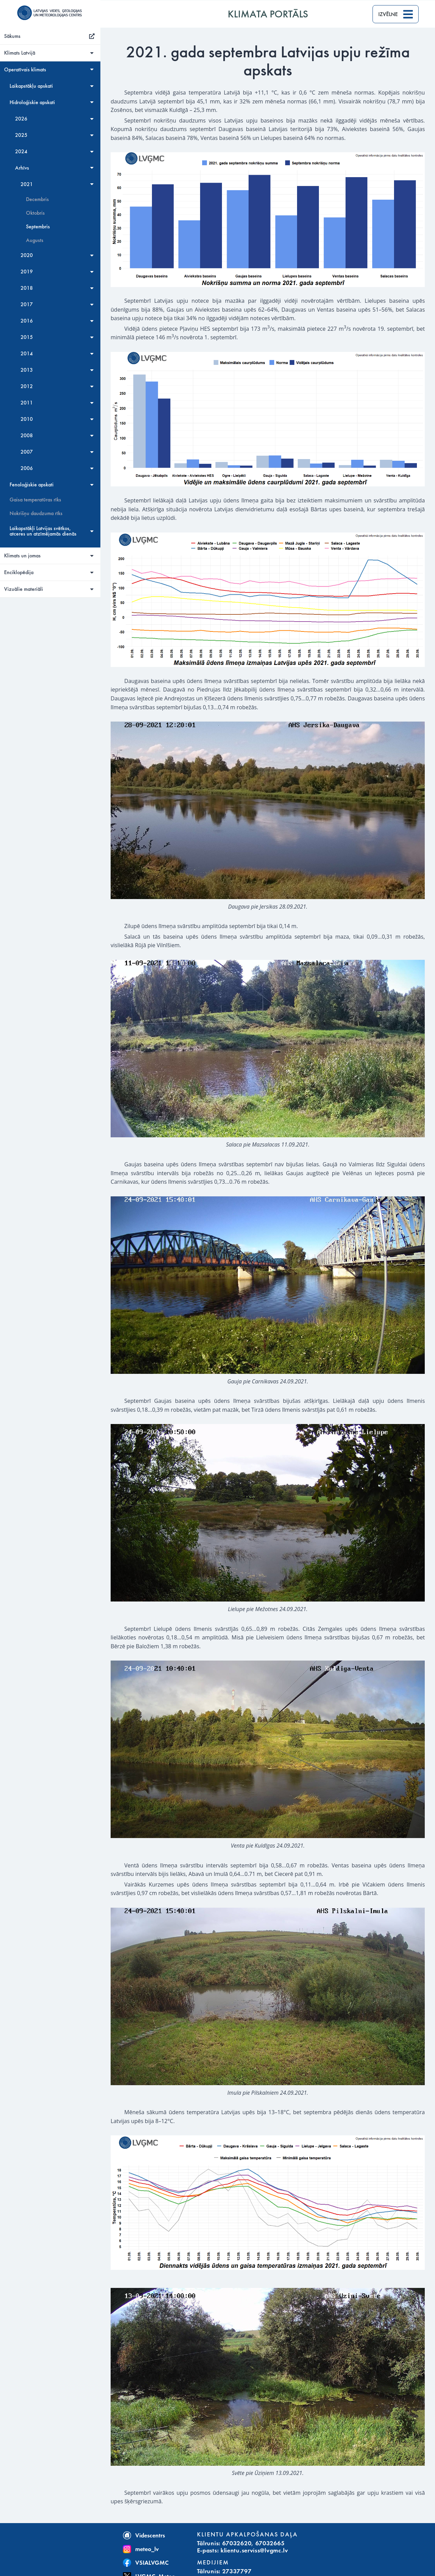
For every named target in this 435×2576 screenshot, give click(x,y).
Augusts (36, 240)
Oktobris (36, 213)
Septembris (39, 226)
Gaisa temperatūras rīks (36, 499)
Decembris (38, 199)
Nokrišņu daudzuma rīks (37, 513)
